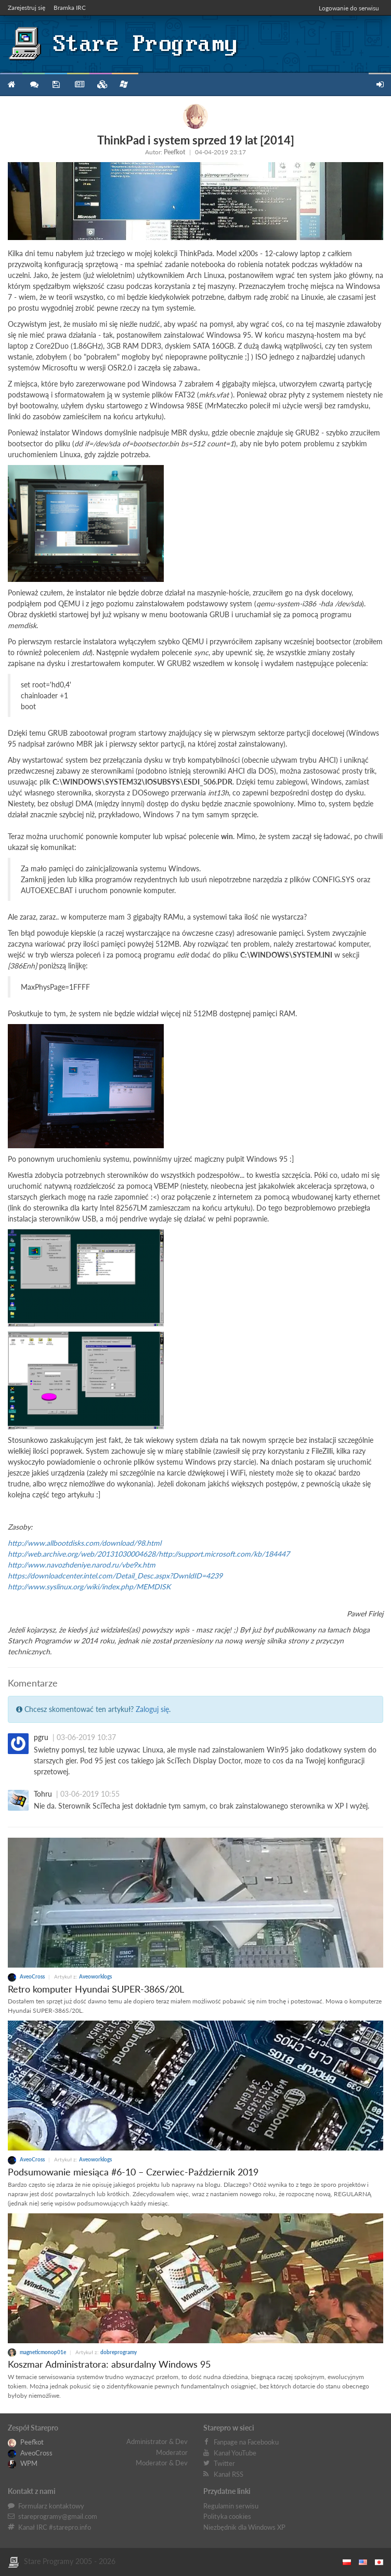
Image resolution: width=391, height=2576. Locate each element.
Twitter (224, 2463)
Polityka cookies (227, 2516)
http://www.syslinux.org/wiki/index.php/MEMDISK (89, 1586)
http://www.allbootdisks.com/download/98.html (84, 1542)
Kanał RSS (228, 2474)
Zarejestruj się (26, 7)
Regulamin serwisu (230, 2506)
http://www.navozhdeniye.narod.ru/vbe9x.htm (81, 1564)
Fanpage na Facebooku (246, 2442)
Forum (33, 84)
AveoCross (27, 1976)
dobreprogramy (118, 2352)
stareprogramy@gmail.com (57, 2516)
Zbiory (100, 84)
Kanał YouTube (235, 2453)
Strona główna (11, 84)
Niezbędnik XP (124, 84)
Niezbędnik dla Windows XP (244, 2527)
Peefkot (174, 152)
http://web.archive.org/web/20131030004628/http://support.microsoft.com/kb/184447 (149, 1553)
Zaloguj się (152, 1709)
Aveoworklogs (95, 1976)
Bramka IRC (70, 7)
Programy (56, 84)
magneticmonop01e (37, 2352)
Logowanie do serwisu (349, 8)
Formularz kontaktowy (51, 2506)
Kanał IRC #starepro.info (54, 2527)
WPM (22, 2463)
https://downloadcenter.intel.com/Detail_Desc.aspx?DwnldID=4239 (115, 1575)
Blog (78, 84)
